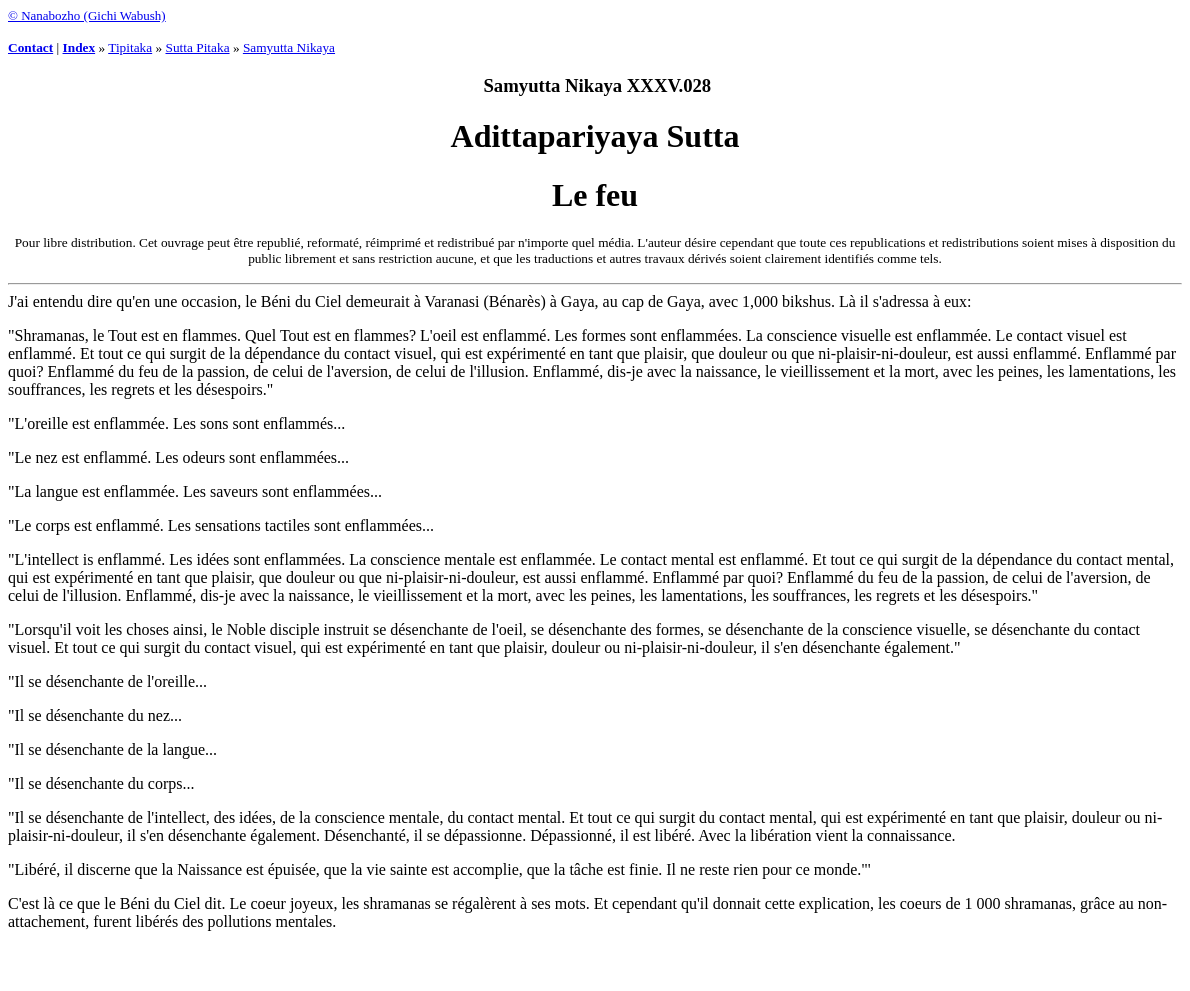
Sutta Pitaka (198, 47)
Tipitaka (130, 47)
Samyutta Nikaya (289, 47)
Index (79, 47)
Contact (30, 47)
